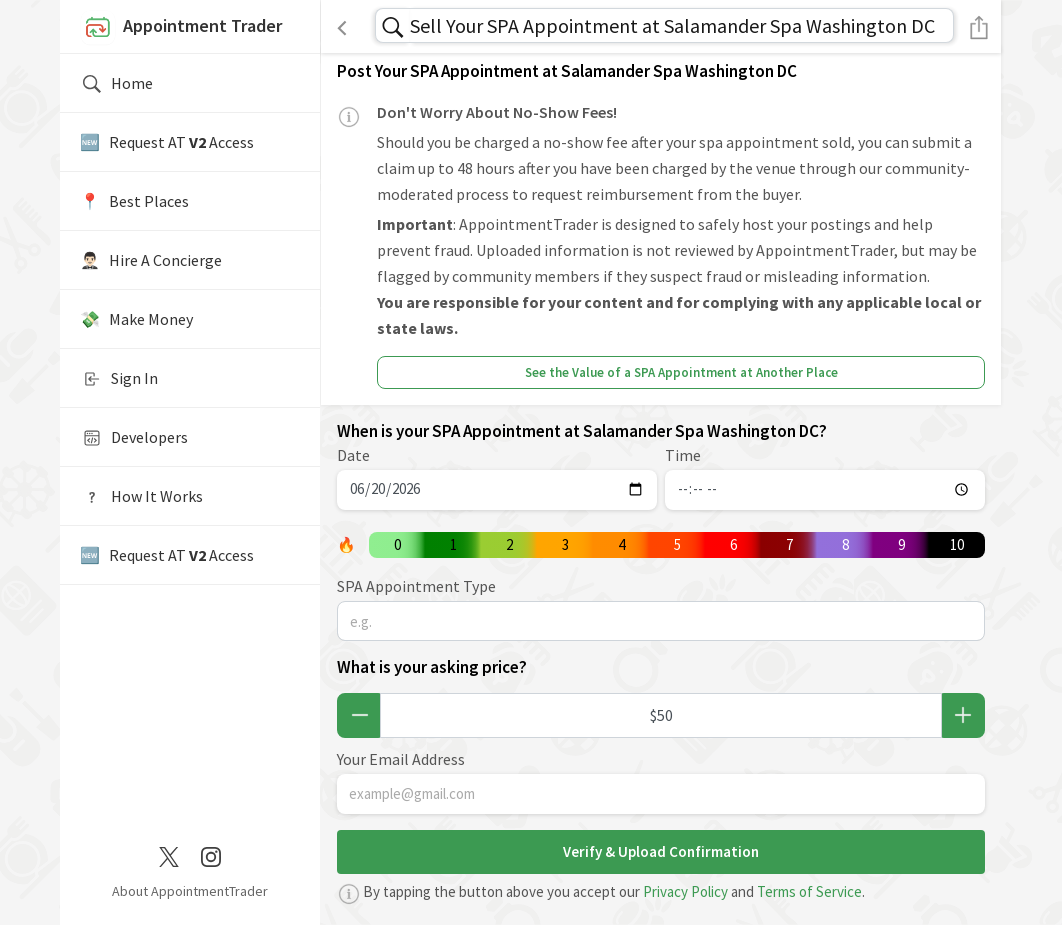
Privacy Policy (685, 891)
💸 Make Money (136, 319)
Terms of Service (809, 891)
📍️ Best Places (134, 201)
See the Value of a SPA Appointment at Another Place (681, 372)
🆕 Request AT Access (167, 142)
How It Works (141, 497)
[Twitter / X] (169, 855)
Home (116, 84)
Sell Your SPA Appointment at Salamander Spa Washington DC (672, 25)
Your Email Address (401, 759)
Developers (134, 438)
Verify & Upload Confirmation (661, 851)
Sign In (119, 379)
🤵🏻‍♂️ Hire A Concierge (151, 260)
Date (353, 455)
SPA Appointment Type (416, 586)
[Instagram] (211, 855)
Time (683, 455)
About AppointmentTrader (190, 891)
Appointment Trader (181, 28)
